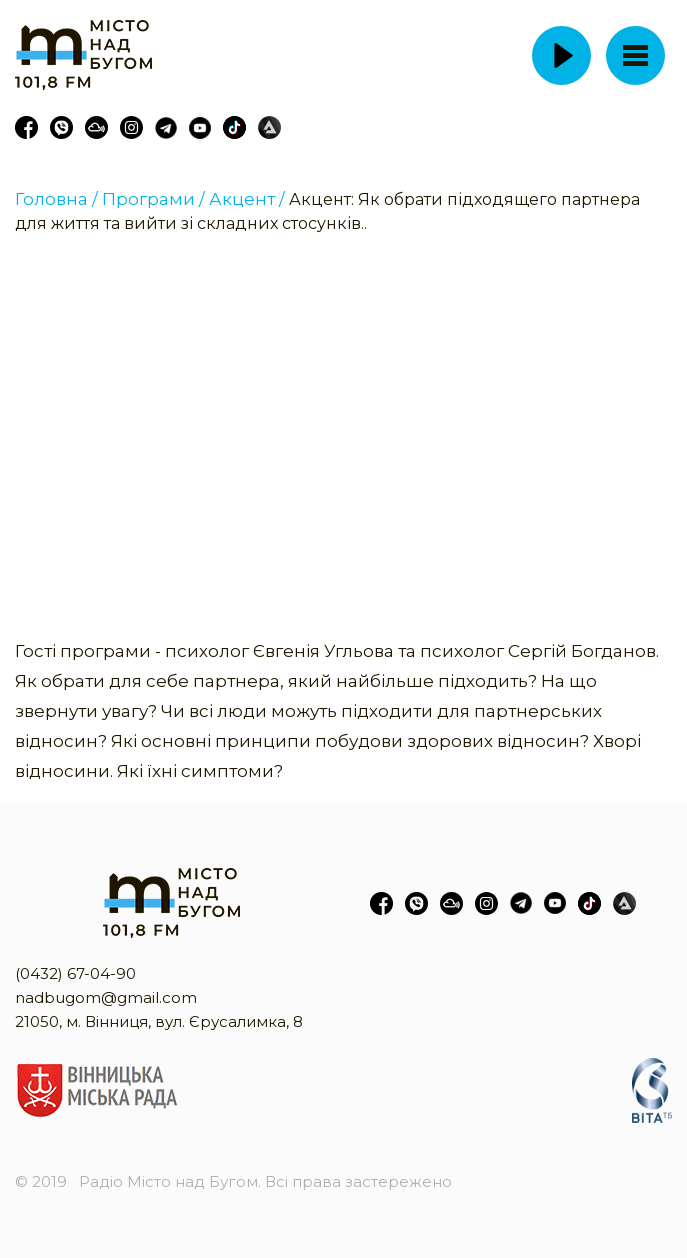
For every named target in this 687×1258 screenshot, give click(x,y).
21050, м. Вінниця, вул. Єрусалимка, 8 (159, 1021)
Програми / (153, 199)
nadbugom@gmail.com (106, 997)
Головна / (56, 199)
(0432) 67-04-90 (75, 973)
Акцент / (247, 199)
